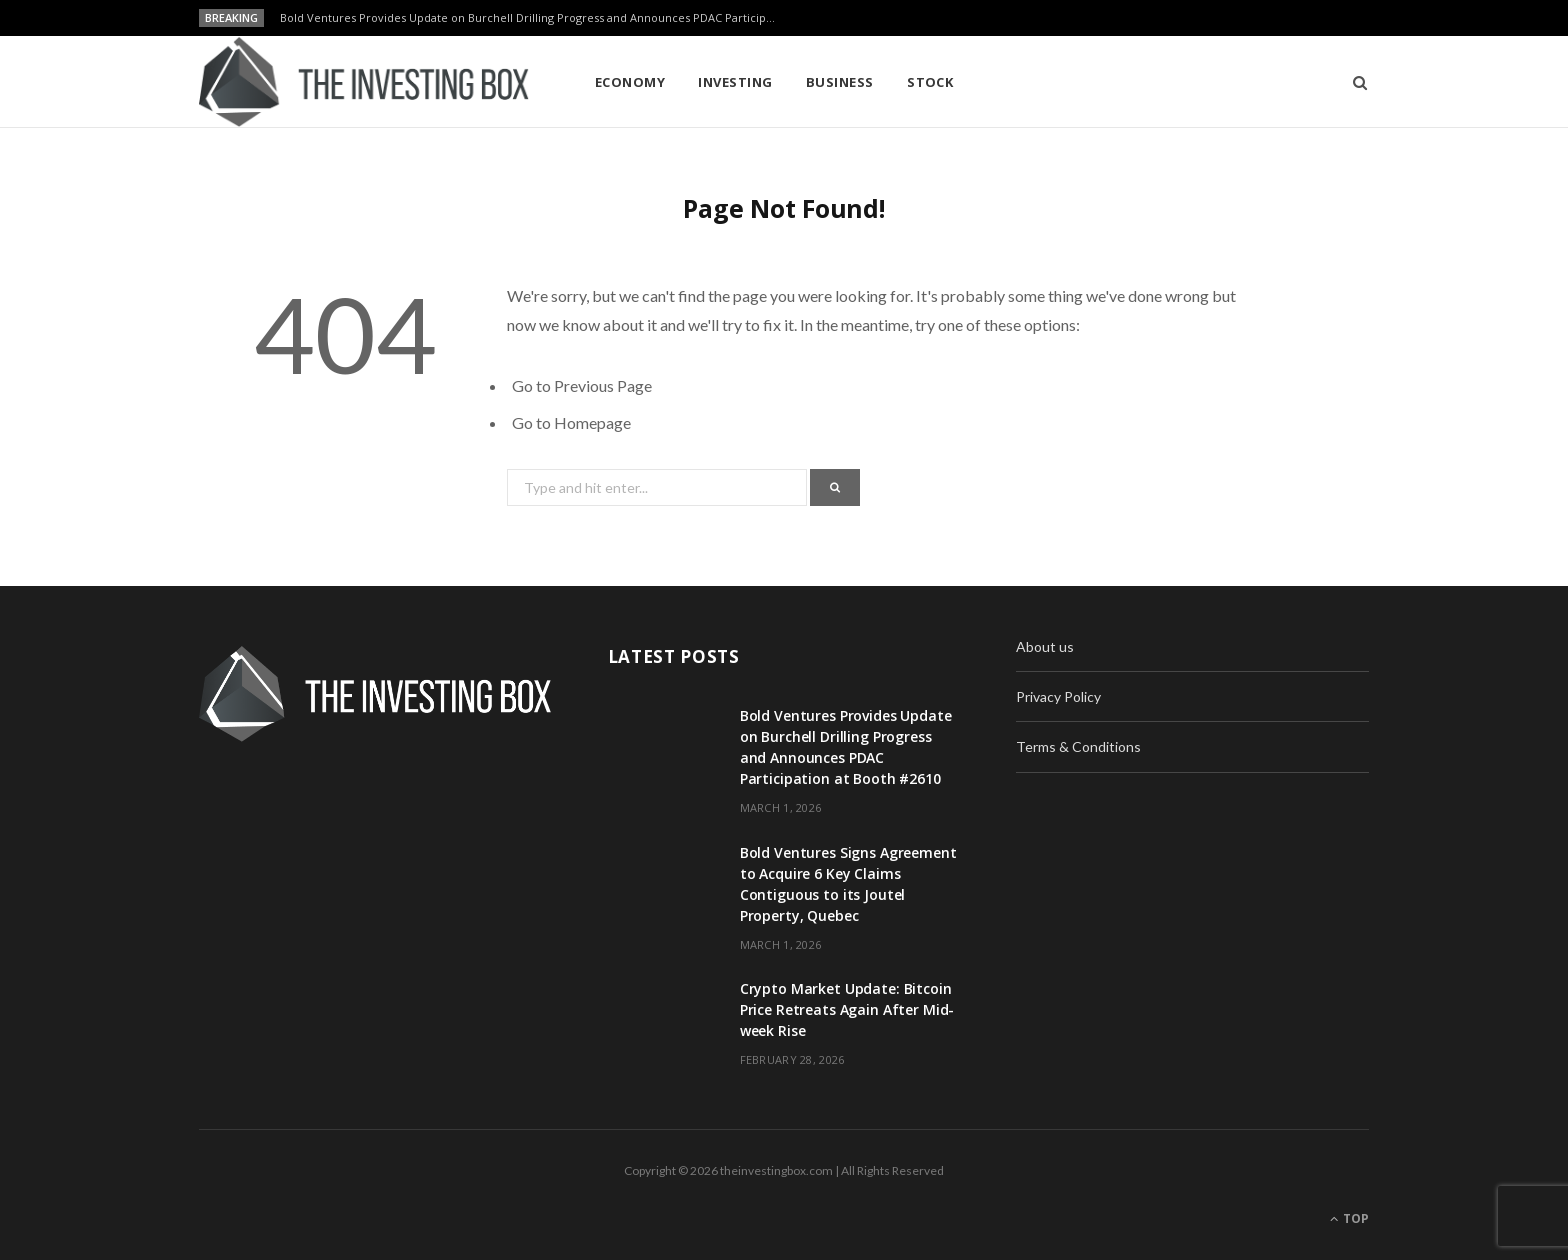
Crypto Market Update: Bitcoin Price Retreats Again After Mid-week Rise (847, 1009)
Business (840, 82)
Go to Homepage (571, 422)
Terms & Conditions (1078, 746)
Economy (630, 82)
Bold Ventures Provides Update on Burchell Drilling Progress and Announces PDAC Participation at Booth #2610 (535, 18)
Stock (930, 82)
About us (1045, 646)
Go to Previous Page (582, 385)
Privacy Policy (1058, 696)
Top (1349, 1218)
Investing (735, 82)
